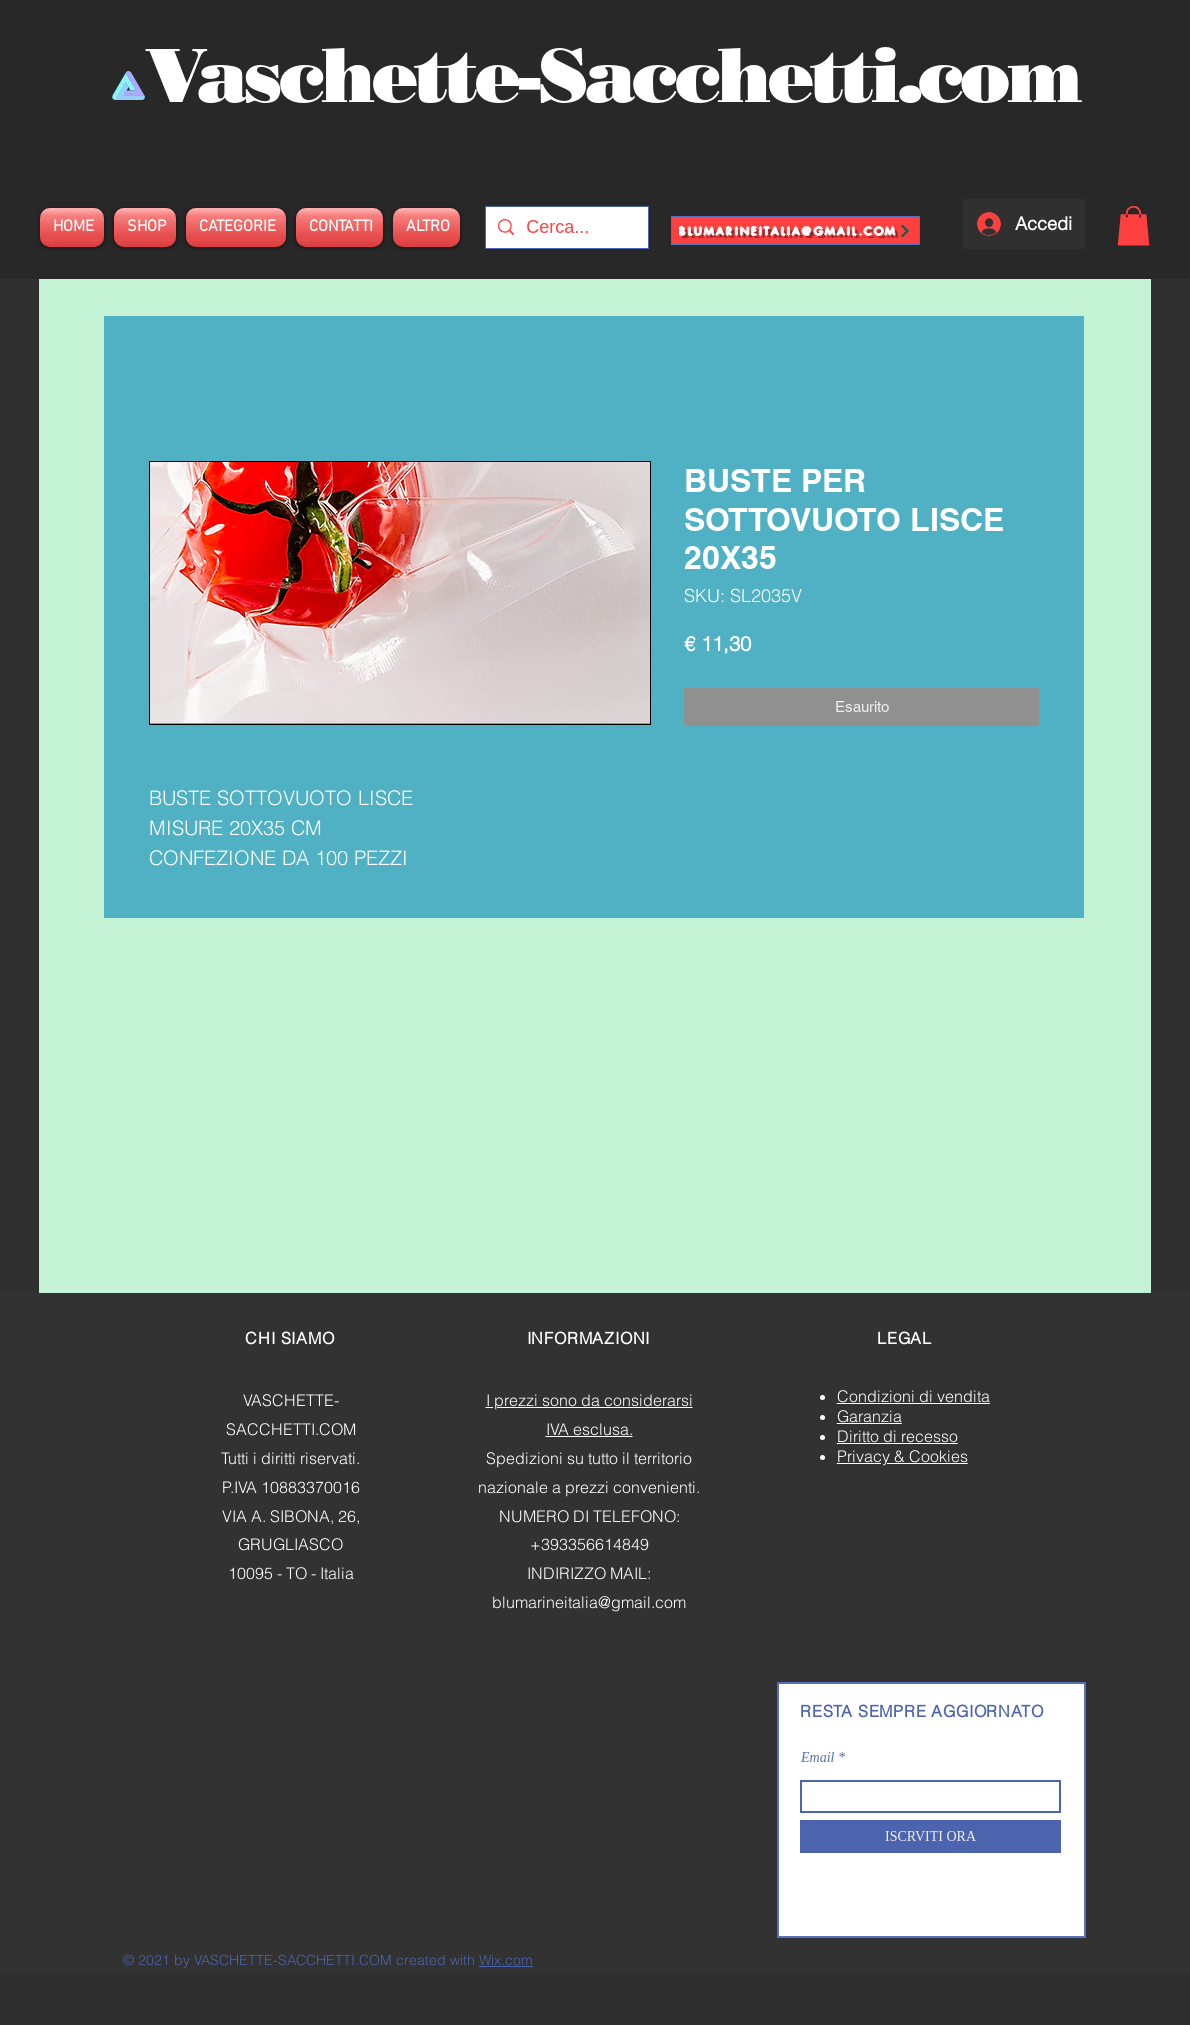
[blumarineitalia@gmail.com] (795, 230)
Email (817, 1758)
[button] (1133, 225)
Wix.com (506, 1960)
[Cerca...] (566, 227)
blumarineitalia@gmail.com (589, 1602)
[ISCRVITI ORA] (930, 1836)
